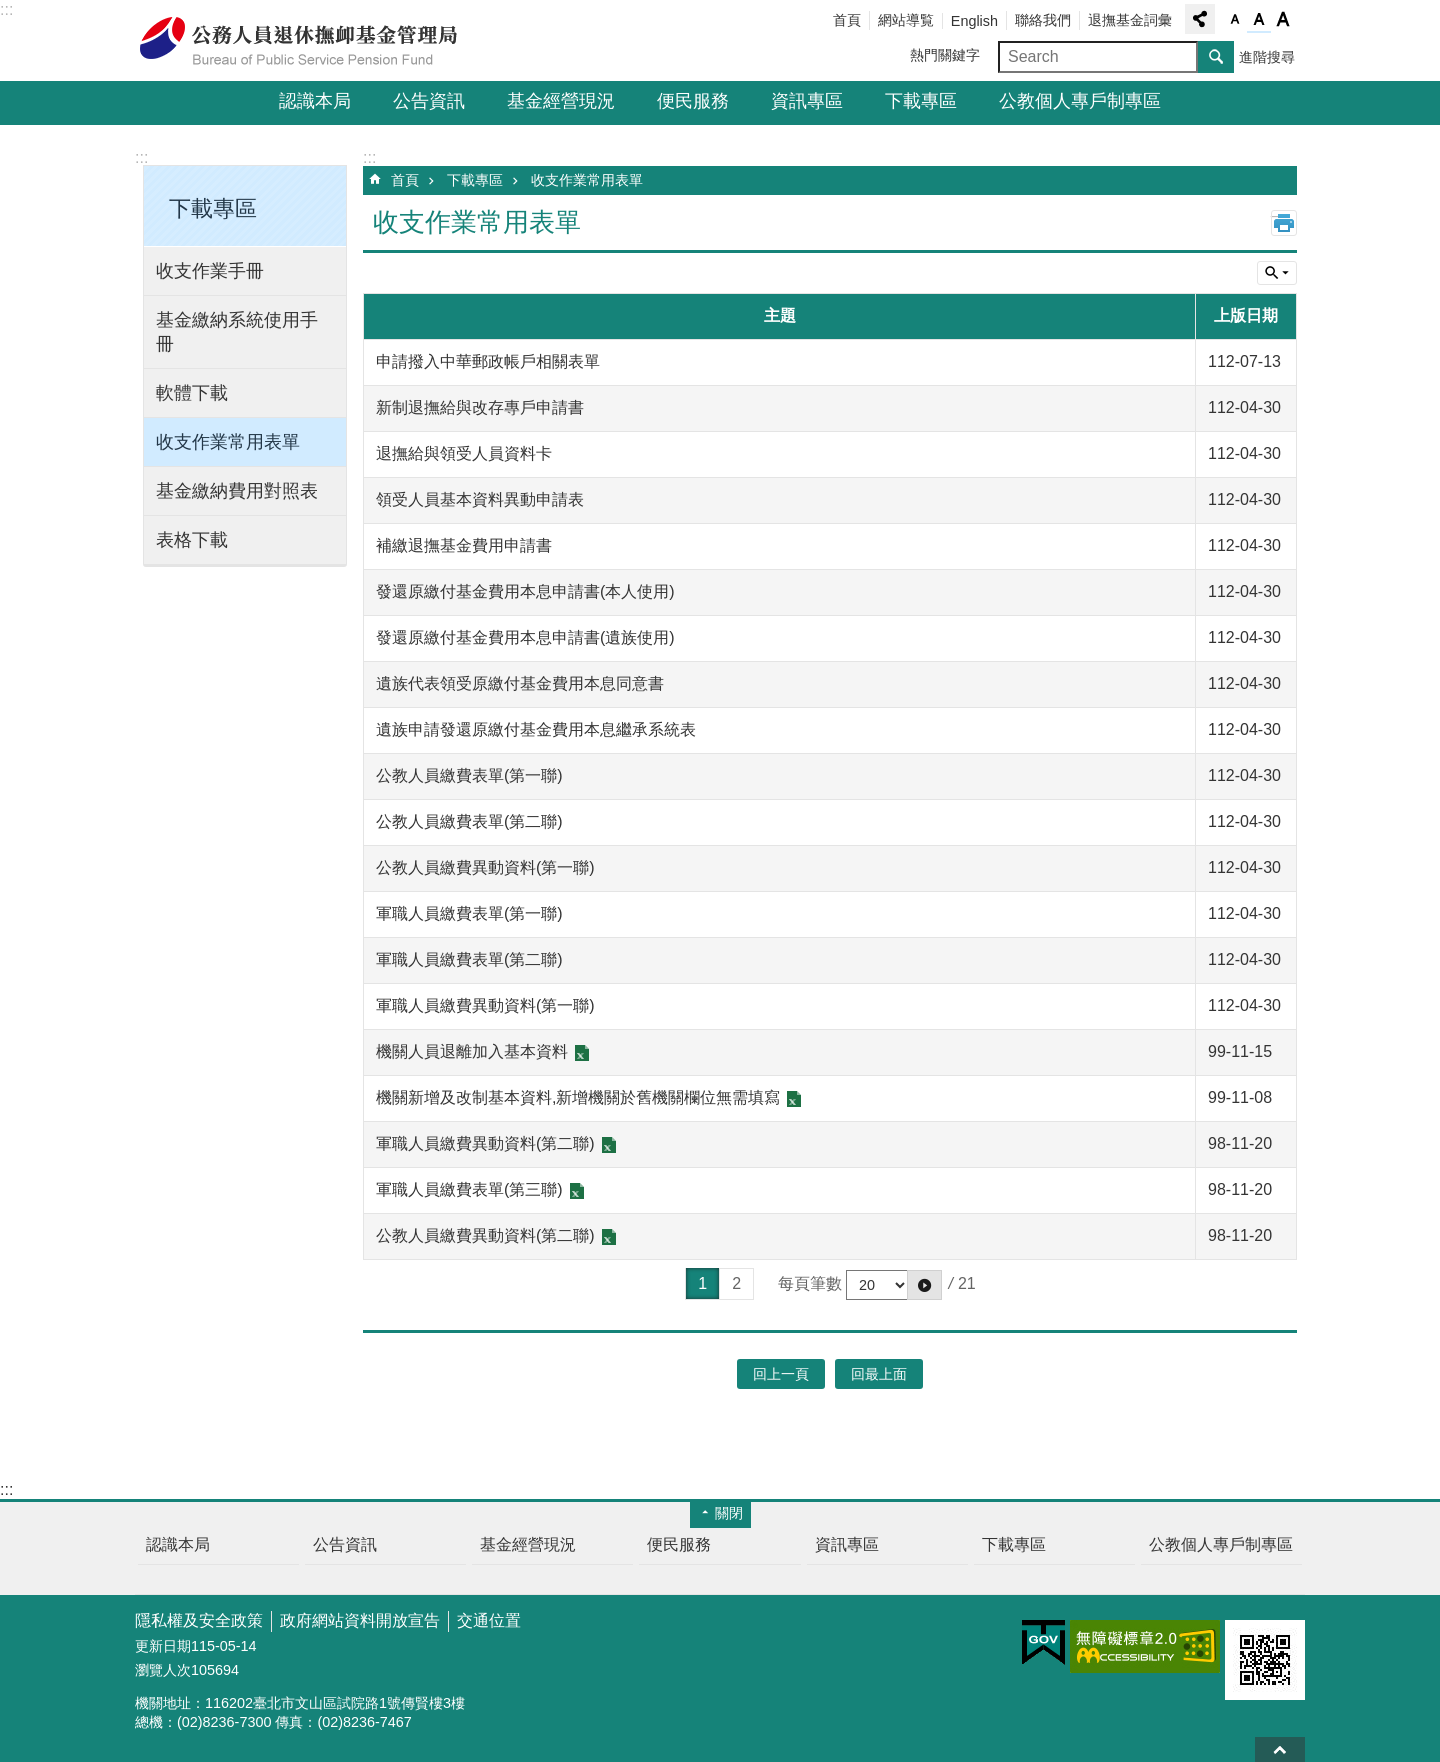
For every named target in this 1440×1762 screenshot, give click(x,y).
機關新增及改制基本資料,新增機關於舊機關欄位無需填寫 (578, 1097)
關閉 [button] (729, 1513)
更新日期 (163, 1646)
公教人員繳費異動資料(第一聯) (485, 867)
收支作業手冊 (210, 271)
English (974, 21)
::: (6, 9)
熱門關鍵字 (945, 55)
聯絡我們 (1043, 20)
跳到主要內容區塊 (10, 10)
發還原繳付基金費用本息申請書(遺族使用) (525, 637)
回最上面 (1280, 1749)
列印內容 (1284, 223)
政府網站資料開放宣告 (360, 1620)
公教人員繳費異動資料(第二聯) (485, 1235)
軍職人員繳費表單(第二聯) (469, 959)
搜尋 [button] (1216, 57)
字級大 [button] (1283, 20)
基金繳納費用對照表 (237, 491)
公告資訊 (429, 101)
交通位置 (489, 1620)
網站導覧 (906, 20)
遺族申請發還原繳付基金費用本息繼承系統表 (536, 729)
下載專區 (921, 101)
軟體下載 (192, 393)
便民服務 (693, 101)
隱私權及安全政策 (199, 1620)
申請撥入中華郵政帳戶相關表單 (488, 361)
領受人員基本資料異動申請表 (480, 499)
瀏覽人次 (163, 1670)
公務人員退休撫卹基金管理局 (310, 41)
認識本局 (315, 101)
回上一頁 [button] (781, 1374)
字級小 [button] (1235, 20)
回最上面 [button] (879, 1374)
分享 (1200, 19)
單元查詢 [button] (1277, 273)
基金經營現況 (561, 101)
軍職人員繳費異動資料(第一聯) (485, 1005)
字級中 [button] (1259, 20)
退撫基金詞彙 (1130, 20)
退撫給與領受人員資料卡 (464, 453)
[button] (924, 1285)
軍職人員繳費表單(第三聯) (469, 1189)
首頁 (847, 20)
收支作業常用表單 (228, 442)
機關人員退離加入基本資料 (472, 1051)
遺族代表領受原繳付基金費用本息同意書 (520, 683)
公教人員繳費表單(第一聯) (469, 775)
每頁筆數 (810, 1283)
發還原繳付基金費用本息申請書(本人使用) (525, 591)
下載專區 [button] (213, 208)
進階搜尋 (1267, 57)
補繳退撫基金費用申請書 (464, 545)
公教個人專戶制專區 (1080, 101)
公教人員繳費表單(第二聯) (469, 821)
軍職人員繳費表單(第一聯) (469, 913)
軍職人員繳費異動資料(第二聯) (485, 1143)
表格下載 (192, 540)
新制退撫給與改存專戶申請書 (480, 407)
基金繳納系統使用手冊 (237, 332)
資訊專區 (807, 101)
